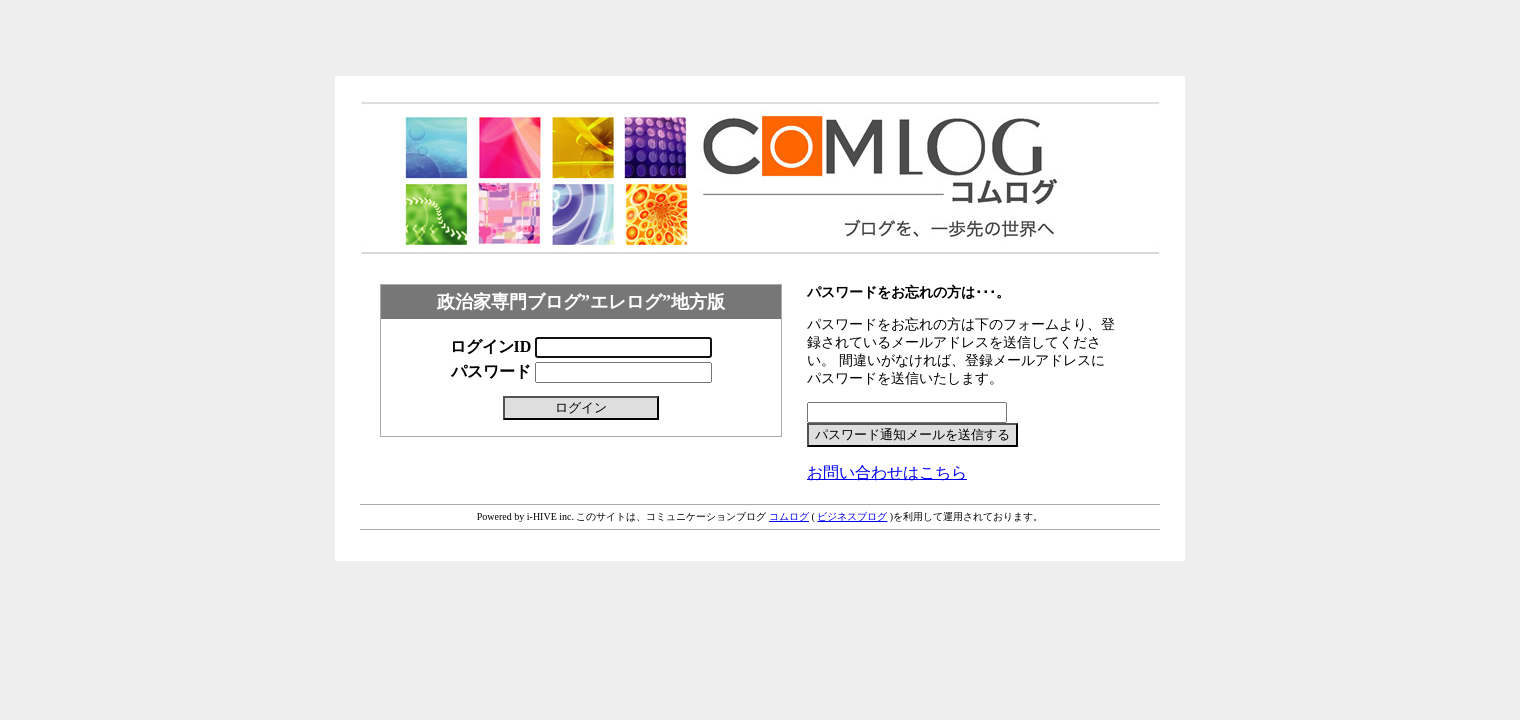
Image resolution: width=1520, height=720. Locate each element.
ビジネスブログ (852, 516)
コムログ (789, 516)
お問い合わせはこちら (887, 472)
